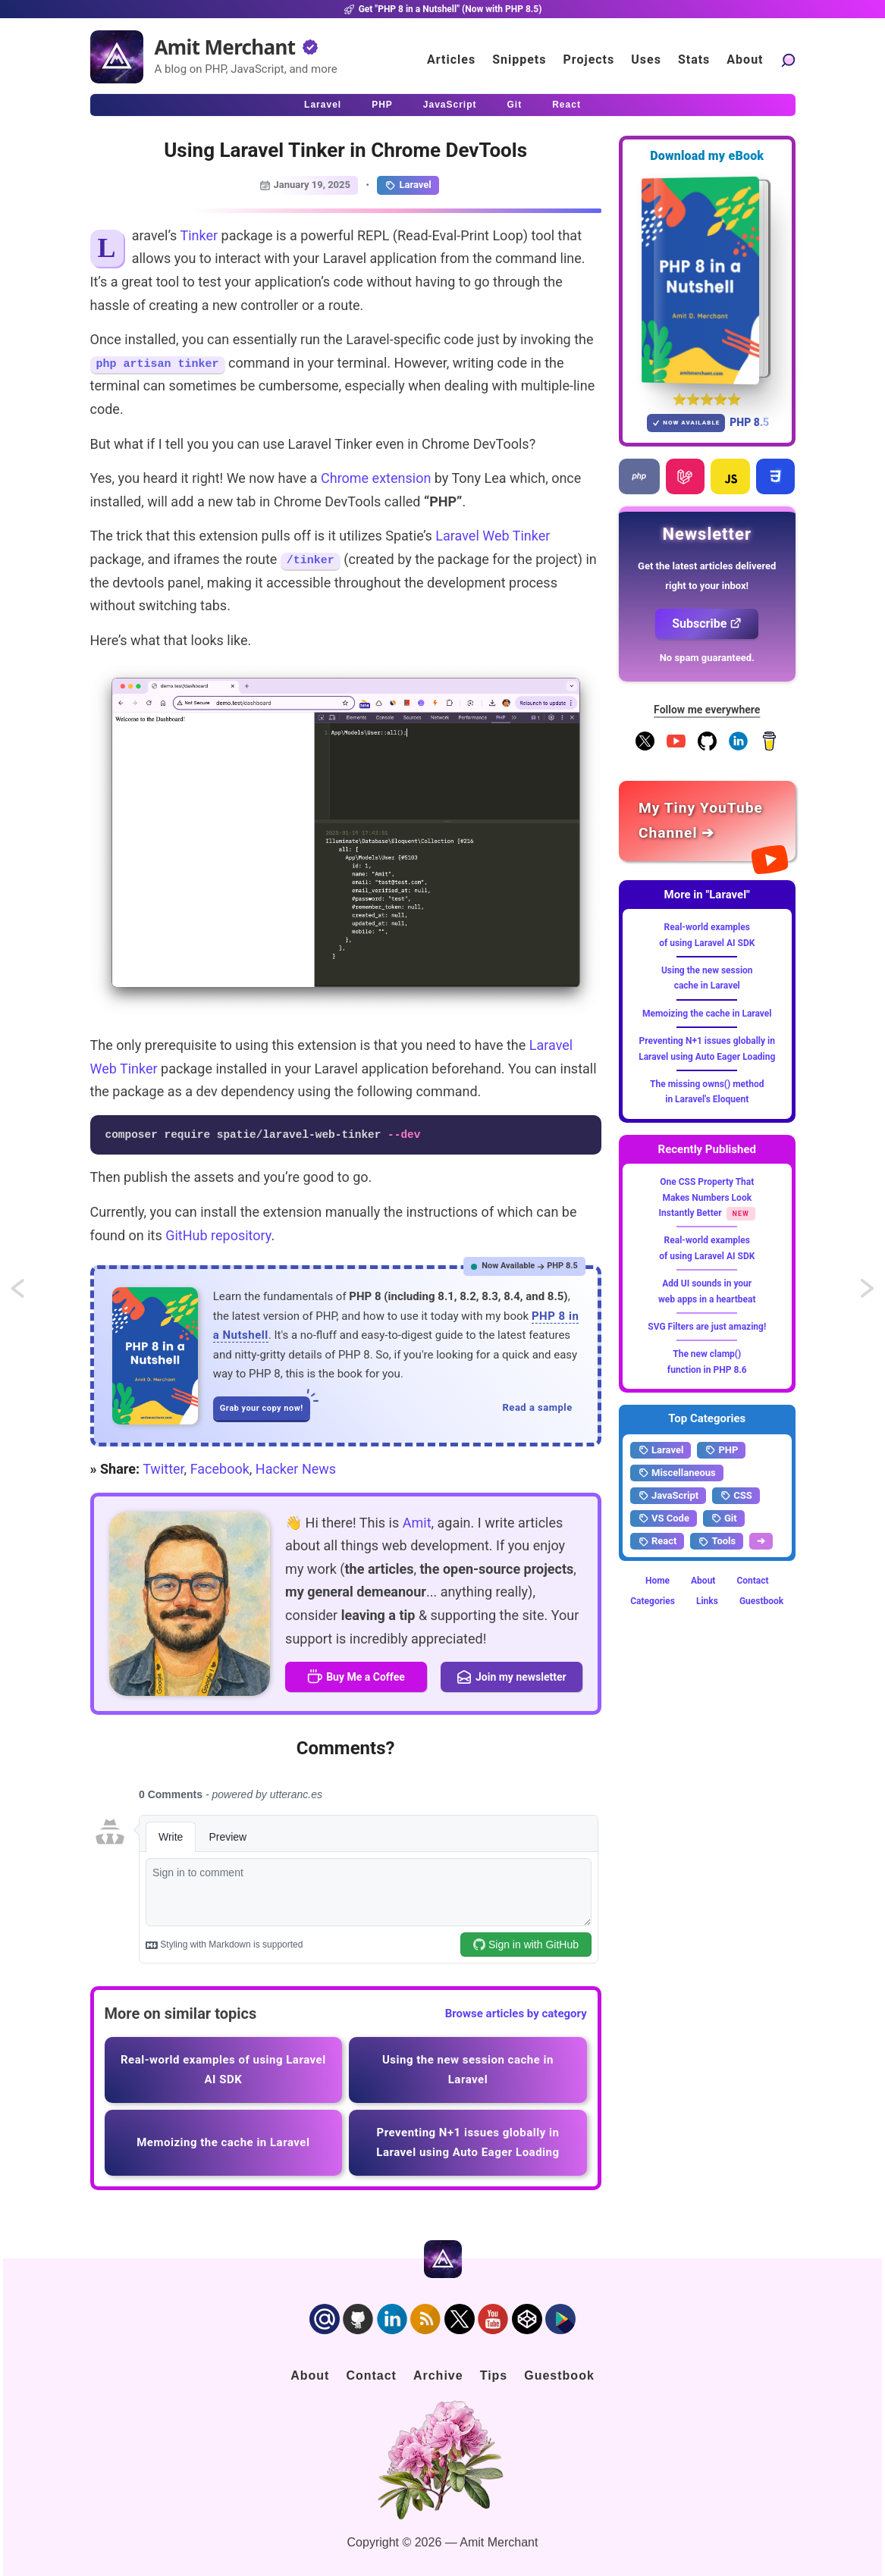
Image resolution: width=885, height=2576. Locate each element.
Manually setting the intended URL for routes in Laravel (868, 1293)
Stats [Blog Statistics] (694, 59)
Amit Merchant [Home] (225, 47)
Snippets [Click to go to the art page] (519, 59)
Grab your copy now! (265, 1404)
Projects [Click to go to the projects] (589, 59)
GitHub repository (218, 1235)
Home (657, 1580)
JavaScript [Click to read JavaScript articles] (450, 104)
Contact (752, 1580)
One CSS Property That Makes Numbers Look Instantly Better (707, 1197)
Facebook (219, 1469)
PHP (721, 1450)
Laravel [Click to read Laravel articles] (322, 104)
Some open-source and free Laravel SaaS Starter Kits (32, 1293)
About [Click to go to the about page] (745, 59)
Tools (717, 1541)
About (703, 1580)
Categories (652, 1601)
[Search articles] (788, 59)
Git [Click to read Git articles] (515, 104)
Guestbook (761, 1601)
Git (724, 1518)
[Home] (116, 56)
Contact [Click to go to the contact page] (371, 2375)
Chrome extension (376, 478)
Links (707, 1601)
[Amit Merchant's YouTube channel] (707, 820)
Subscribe (707, 623)
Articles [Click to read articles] (451, 59)
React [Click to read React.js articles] (566, 104)
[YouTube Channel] (676, 747)
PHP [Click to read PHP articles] (382, 104)
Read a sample (538, 1407)
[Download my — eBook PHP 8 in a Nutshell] (707, 280)
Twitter (163, 1469)
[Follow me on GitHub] (707, 747)
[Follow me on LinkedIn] (738, 747)
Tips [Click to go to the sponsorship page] (494, 2375)
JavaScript (668, 1496)
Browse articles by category (516, 2013)
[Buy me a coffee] (769, 747)
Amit (417, 1523)
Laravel (407, 185)
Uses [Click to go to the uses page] (646, 59)
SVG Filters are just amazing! (707, 1326)
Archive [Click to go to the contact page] (438, 2375)
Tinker (199, 235)
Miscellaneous (677, 1473)
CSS (736, 1496)
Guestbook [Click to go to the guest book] (559, 2375)
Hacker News (296, 1469)
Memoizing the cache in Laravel (707, 1013)
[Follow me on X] (645, 747)
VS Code (663, 1518)
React (657, 1541)
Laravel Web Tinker (492, 536)
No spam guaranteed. (707, 657)
